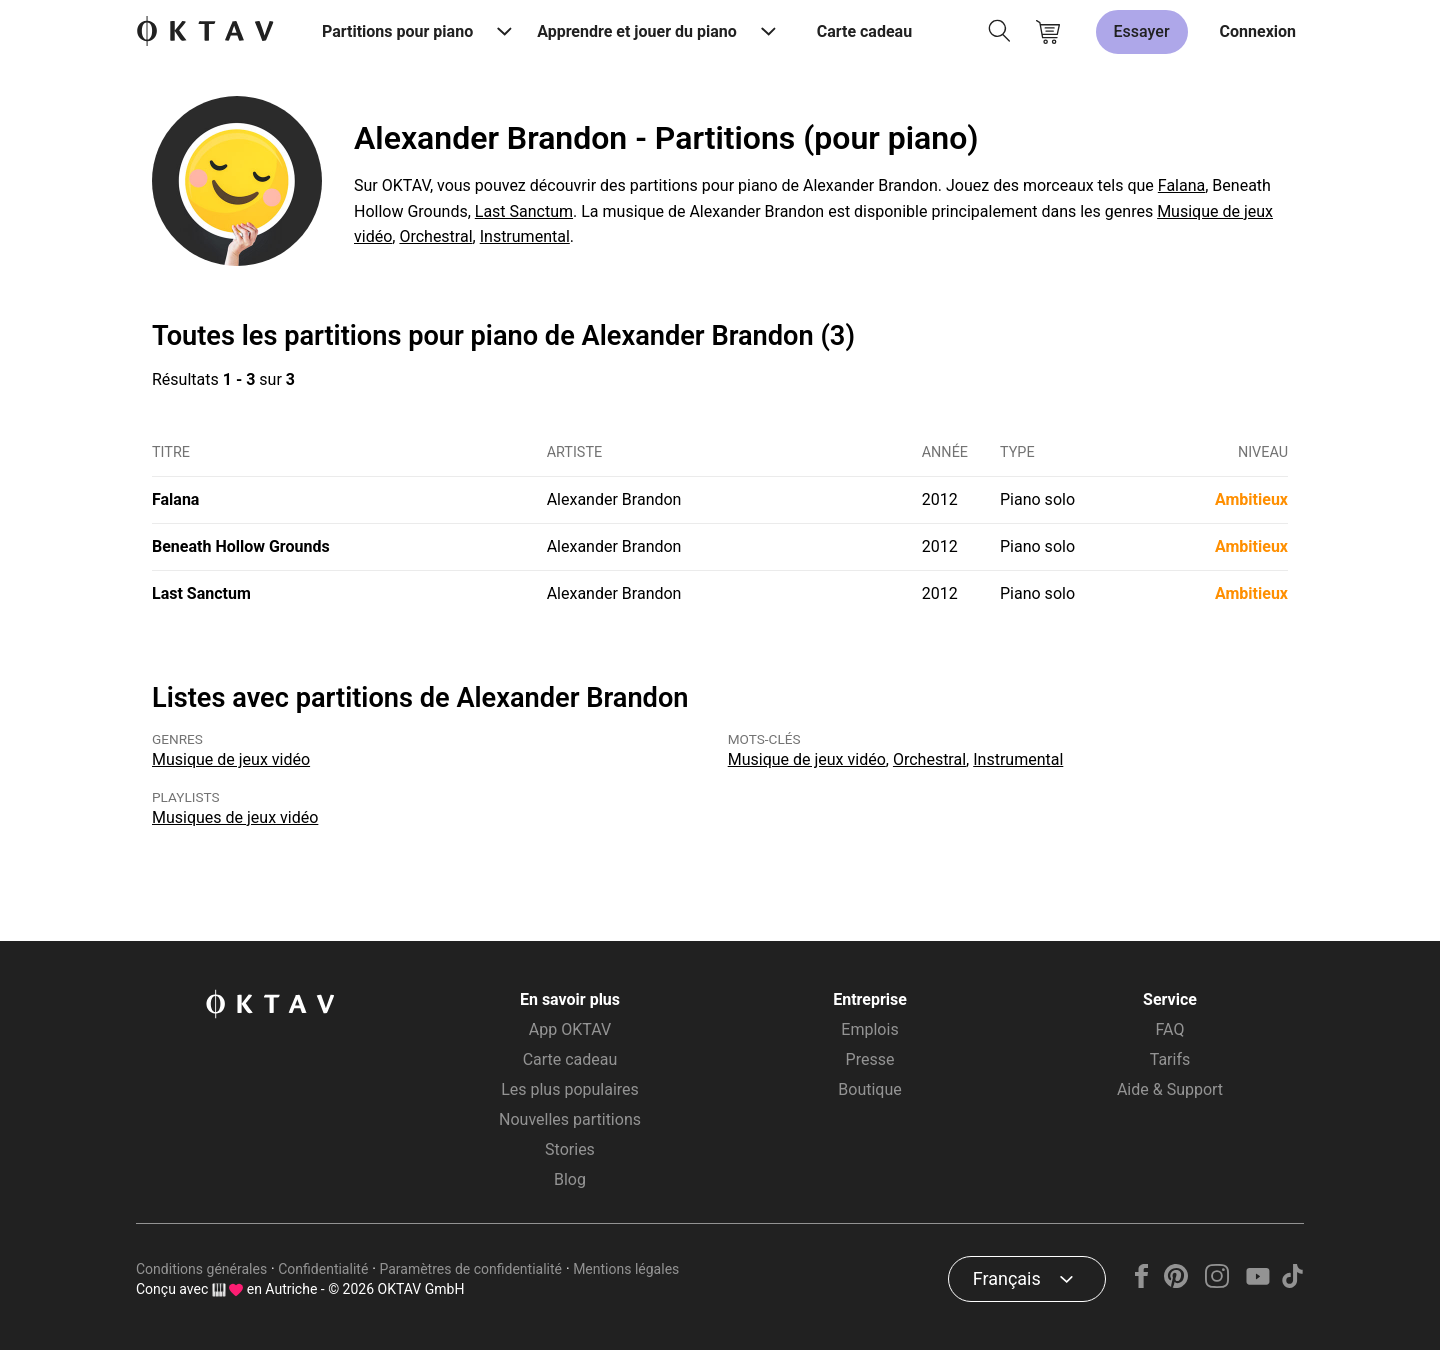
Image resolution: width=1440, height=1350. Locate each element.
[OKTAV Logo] (205, 32)
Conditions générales (201, 1269)
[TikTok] (1292, 1282)
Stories (570, 1149)
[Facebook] (1142, 1282)
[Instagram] (1217, 1282)
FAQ (1170, 1029)
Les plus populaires (570, 1089)
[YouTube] (1257, 1282)
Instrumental (525, 236)
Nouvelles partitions (570, 1119)
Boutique (869, 1089)
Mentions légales (626, 1269)
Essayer (1142, 31)
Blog (570, 1179)
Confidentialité (323, 1269)
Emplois (869, 1029)
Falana (1181, 185)
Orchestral (435, 236)
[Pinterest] (1176, 1282)
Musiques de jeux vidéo (235, 817)
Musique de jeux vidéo (231, 759)
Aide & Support (1170, 1089)
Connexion (1258, 31)
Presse (870, 1059)
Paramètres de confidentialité (470, 1269)
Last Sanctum (524, 211)
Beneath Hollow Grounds (241, 546)
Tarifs (1170, 1059)
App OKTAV (570, 1029)
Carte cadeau (864, 31)
